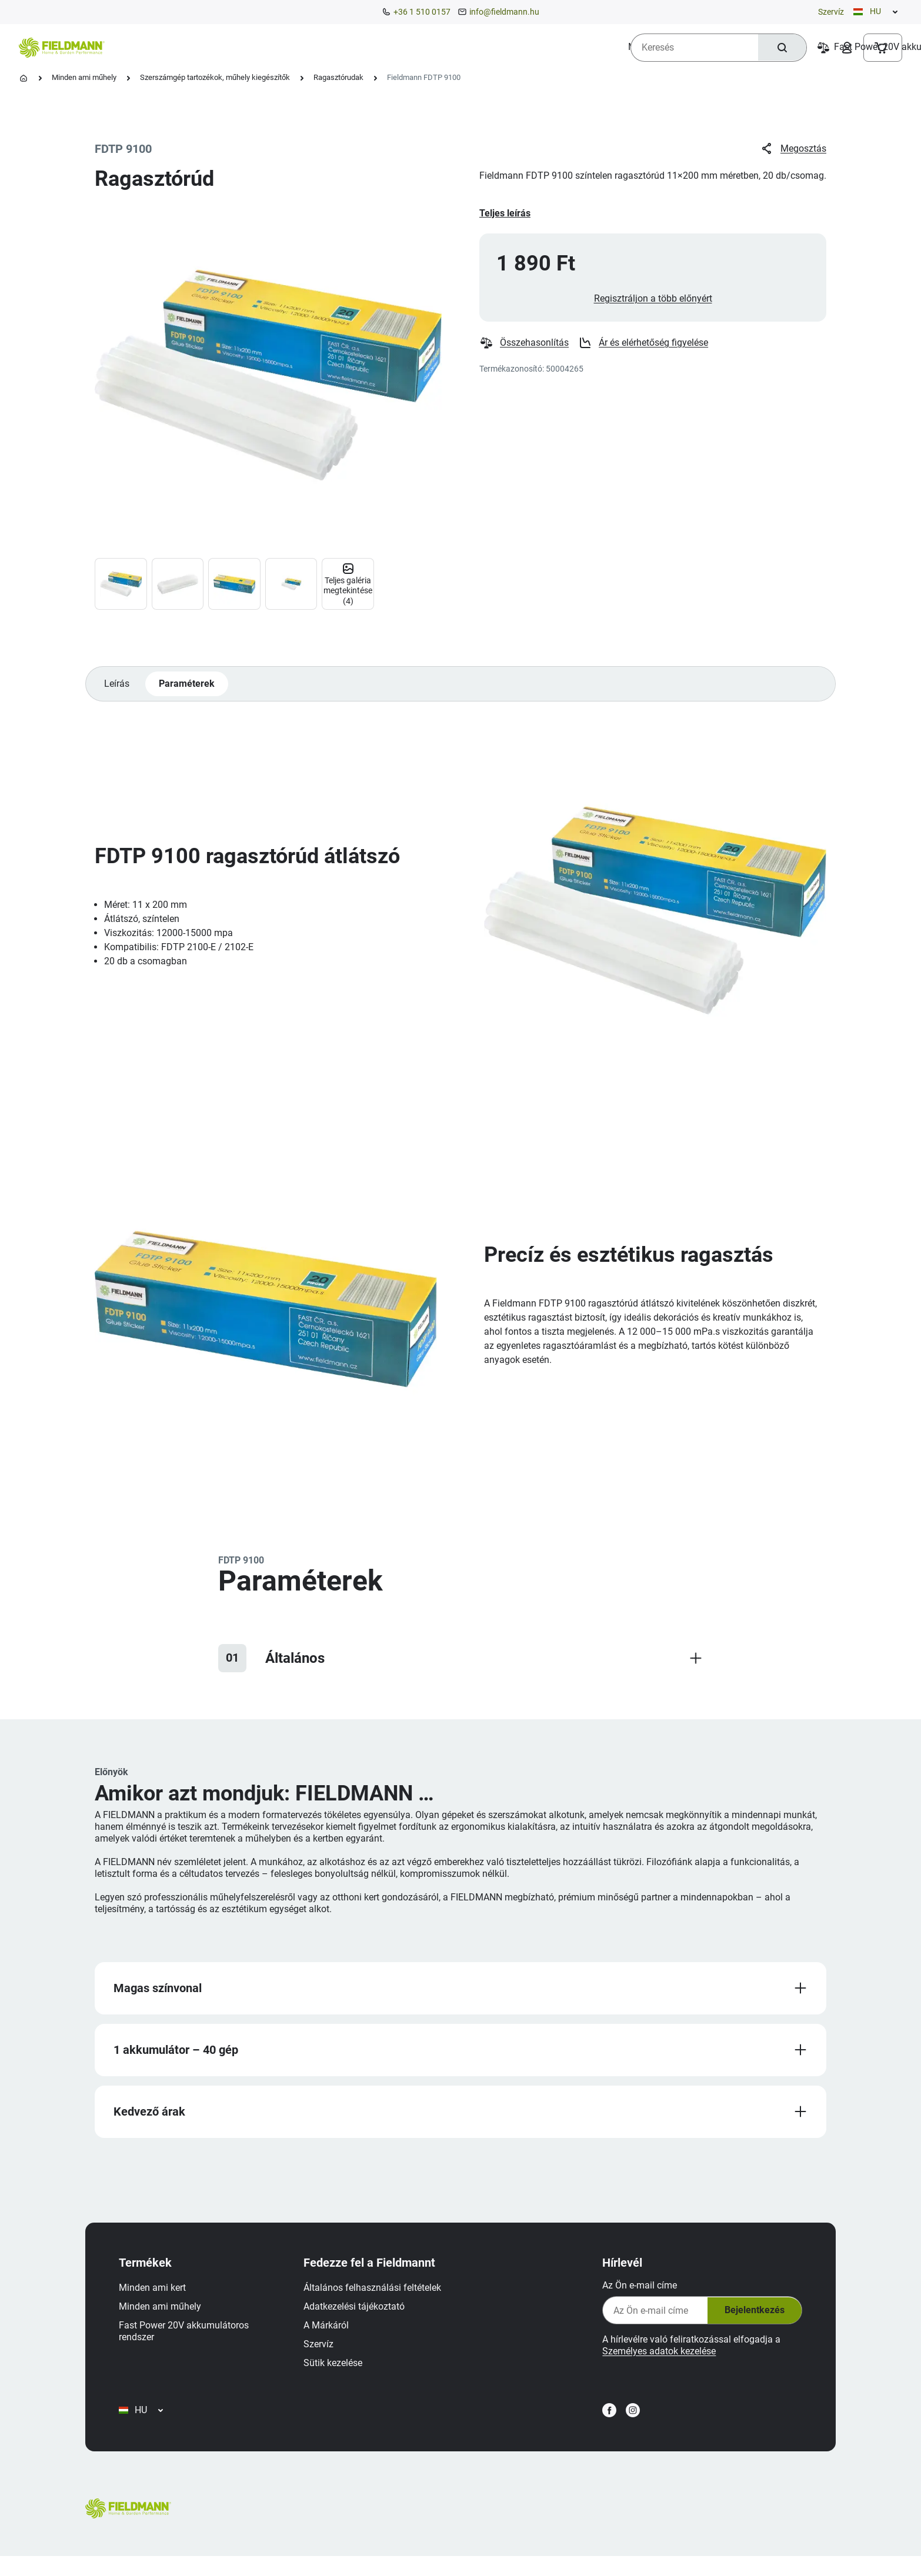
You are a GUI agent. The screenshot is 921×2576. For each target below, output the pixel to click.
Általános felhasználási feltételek (376, 2297)
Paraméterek (188, 688)
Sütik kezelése (337, 2372)
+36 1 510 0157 (422, 11)
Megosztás (792, 149)
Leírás (117, 688)
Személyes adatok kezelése (655, 2361)
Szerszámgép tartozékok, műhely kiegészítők (215, 77)
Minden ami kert (156, 2297)
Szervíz (831, 11)
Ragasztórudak (338, 77)
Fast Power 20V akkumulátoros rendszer (188, 2341)
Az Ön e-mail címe (635, 2295)
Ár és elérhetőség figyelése (644, 347)
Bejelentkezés (749, 2320)
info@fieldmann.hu (504, 11)
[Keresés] (780, 47)
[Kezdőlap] (23, 78)
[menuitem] (159, 47)
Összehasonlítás (524, 347)
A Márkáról (330, 2335)
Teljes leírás (504, 213)
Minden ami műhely (84, 77)
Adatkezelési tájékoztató (358, 2316)
